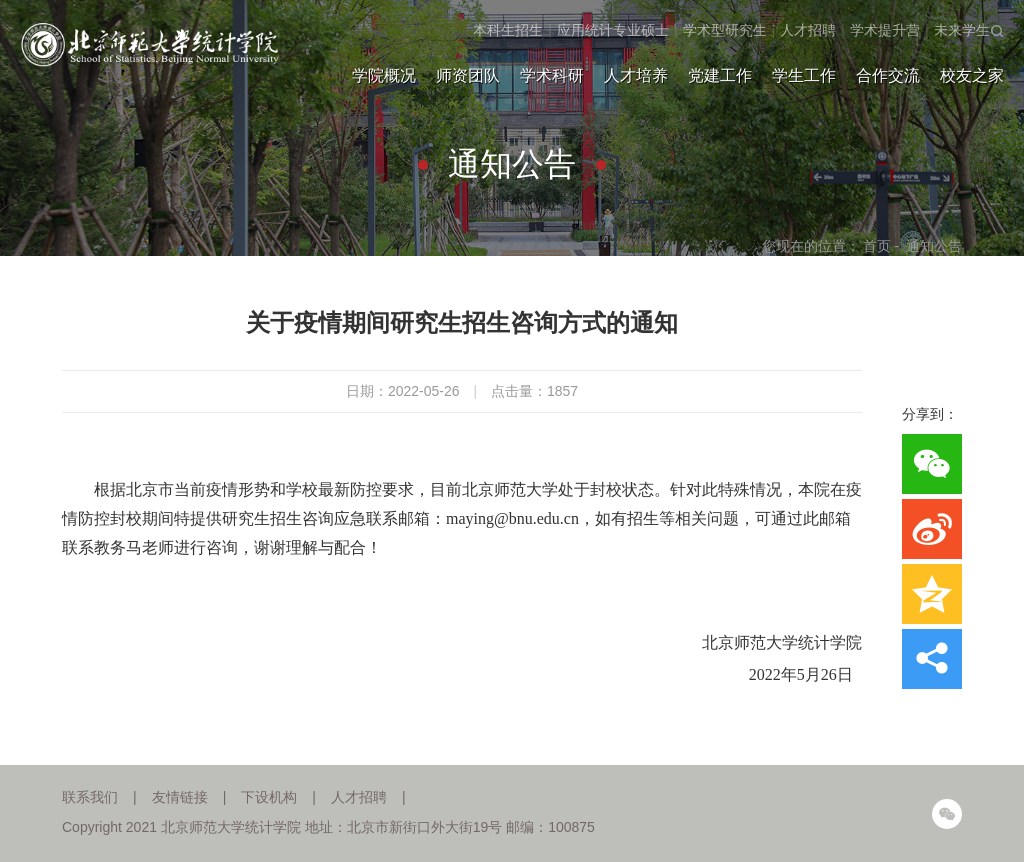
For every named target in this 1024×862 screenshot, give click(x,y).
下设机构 (269, 797)
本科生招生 (508, 30)
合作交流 (888, 75)
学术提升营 (885, 30)
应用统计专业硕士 (613, 30)
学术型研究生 (725, 30)
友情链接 (180, 797)
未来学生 (962, 30)
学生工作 (804, 75)
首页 (877, 246)
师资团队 (468, 75)
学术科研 (552, 75)
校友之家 (972, 75)
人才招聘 (808, 30)
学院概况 (384, 75)
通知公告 (934, 246)
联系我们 (90, 797)
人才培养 (636, 75)
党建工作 (720, 75)
